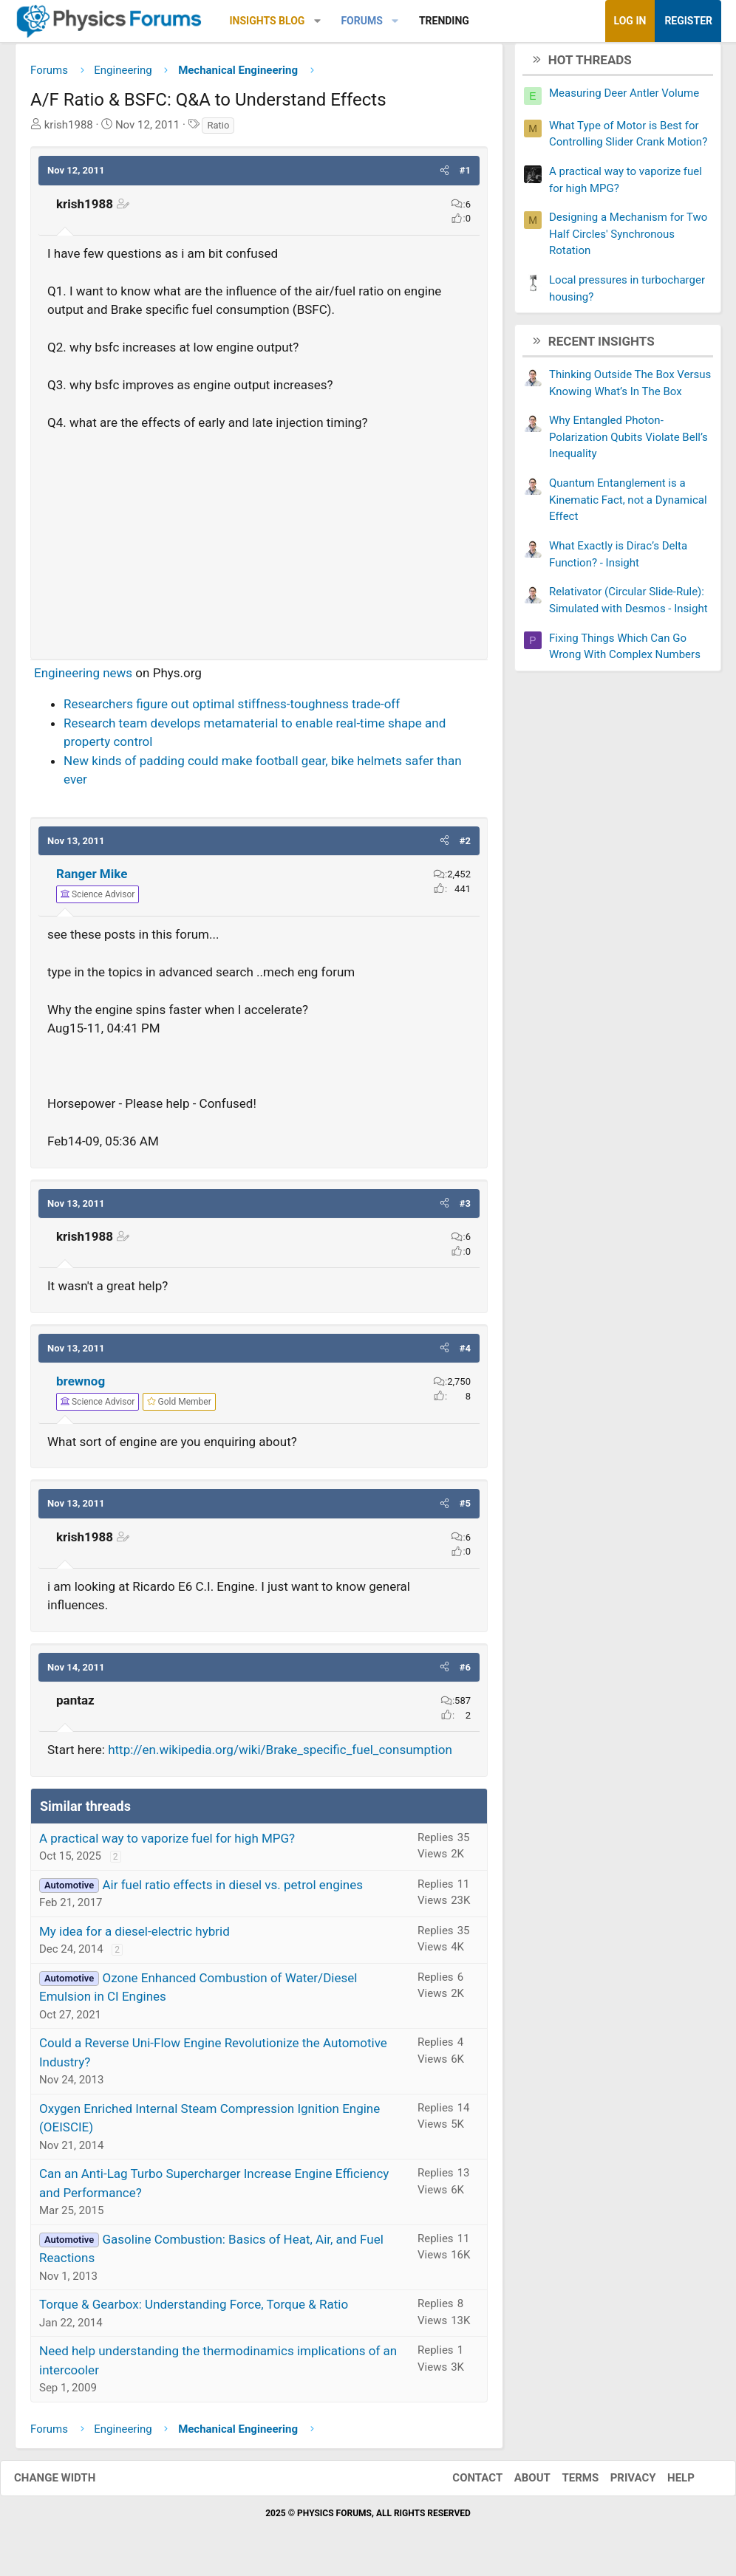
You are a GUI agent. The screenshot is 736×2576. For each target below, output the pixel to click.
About (518, 2483)
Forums (361, 21)
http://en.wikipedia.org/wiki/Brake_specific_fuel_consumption (280, 1755)
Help (666, 2483)
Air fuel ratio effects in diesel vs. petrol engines (232, 1890)
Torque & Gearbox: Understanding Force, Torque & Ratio (193, 2310)
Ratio (218, 130)
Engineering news (83, 678)
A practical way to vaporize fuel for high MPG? (167, 1843)
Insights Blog (267, 21)
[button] (317, 21)
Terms (565, 2483)
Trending (444, 21)
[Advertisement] (259, 544)
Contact (462, 2483)
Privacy (618, 2483)
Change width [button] (69, 2483)
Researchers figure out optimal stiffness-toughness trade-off (232, 709)
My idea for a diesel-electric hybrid (134, 1936)
